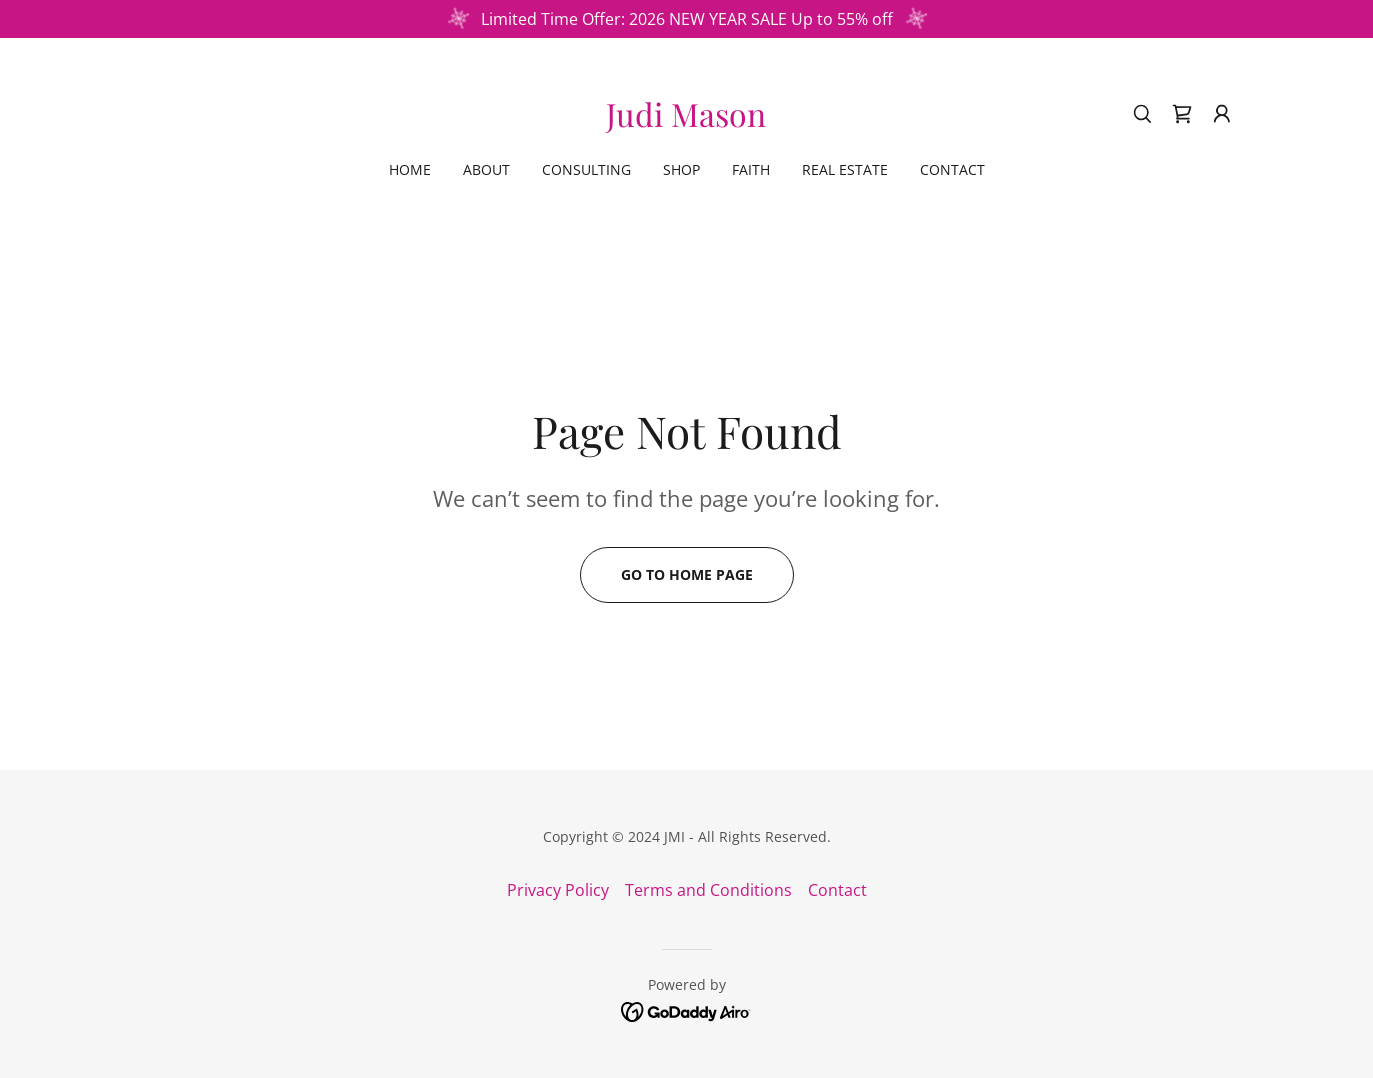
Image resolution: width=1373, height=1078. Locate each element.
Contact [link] (952, 169)
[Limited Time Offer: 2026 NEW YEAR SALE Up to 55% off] (686, 19)
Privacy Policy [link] (558, 890)
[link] (686, 121)
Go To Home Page (687, 574)
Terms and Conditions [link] (708, 890)
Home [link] (410, 169)
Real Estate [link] (845, 169)
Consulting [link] (586, 169)
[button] (1222, 114)
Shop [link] (681, 169)
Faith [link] (751, 169)
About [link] (486, 169)
